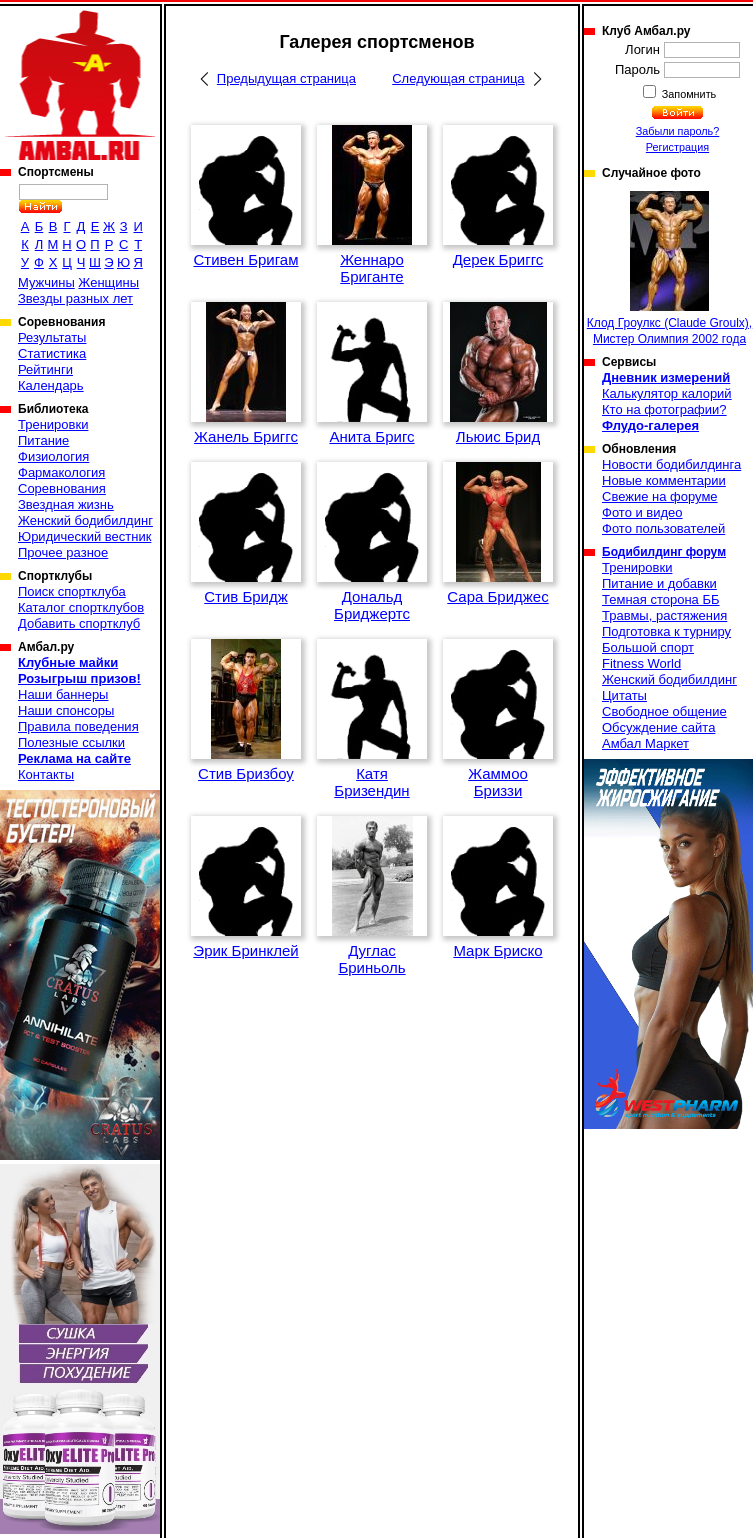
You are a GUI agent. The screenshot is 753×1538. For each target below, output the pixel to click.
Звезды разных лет (75, 298)
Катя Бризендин (371, 782)
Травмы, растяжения (664, 615)
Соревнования (62, 488)
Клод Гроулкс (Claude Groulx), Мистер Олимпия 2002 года (669, 268)
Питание (43, 440)
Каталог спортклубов (81, 607)
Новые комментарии (664, 480)
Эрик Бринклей (245, 950)
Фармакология (61, 472)
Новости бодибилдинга (671, 464)
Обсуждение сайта (658, 727)
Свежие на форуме (660, 496)
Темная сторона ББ (661, 599)
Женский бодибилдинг (85, 520)
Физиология (53, 456)
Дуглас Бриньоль (371, 959)
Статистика (52, 353)
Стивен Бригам (245, 259)
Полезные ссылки (71, 742)
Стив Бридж (246, 596)
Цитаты (624, 695)
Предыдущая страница (286, 78)
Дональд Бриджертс (372, 605)
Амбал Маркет (645, 743)
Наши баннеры (63, 694)
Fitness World (641, 663)
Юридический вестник (84, 536)
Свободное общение (664, 711)
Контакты (46, 774)
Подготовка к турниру (666, 631)
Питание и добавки (659, 583)
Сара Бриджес (497, 596)
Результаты (52, 337)
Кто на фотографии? (664, 409)
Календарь (51, 385)
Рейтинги (45, 369)
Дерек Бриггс (498, 259)
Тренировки (53, 424)
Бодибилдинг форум (664, 552)
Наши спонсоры (66, 710)
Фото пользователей (663, 528)
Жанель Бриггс (246, 436)
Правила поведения (78, 726)
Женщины (108, 282)
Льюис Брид (498, 436)
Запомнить (688, 94)
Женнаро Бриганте (372, 268)
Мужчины (46, 282)
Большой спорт (648, 647)
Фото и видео (642, 512)
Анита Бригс (371, 436)
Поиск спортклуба (72, 591)
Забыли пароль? (678, 131)
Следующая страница (458, 78)
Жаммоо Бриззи (498, 782)
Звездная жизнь (66, 504)
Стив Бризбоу (246, 773)
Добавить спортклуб (79, 623)
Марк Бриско (497, 950)
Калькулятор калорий (667, 393)
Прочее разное (63, 552)
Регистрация (677, 147)
